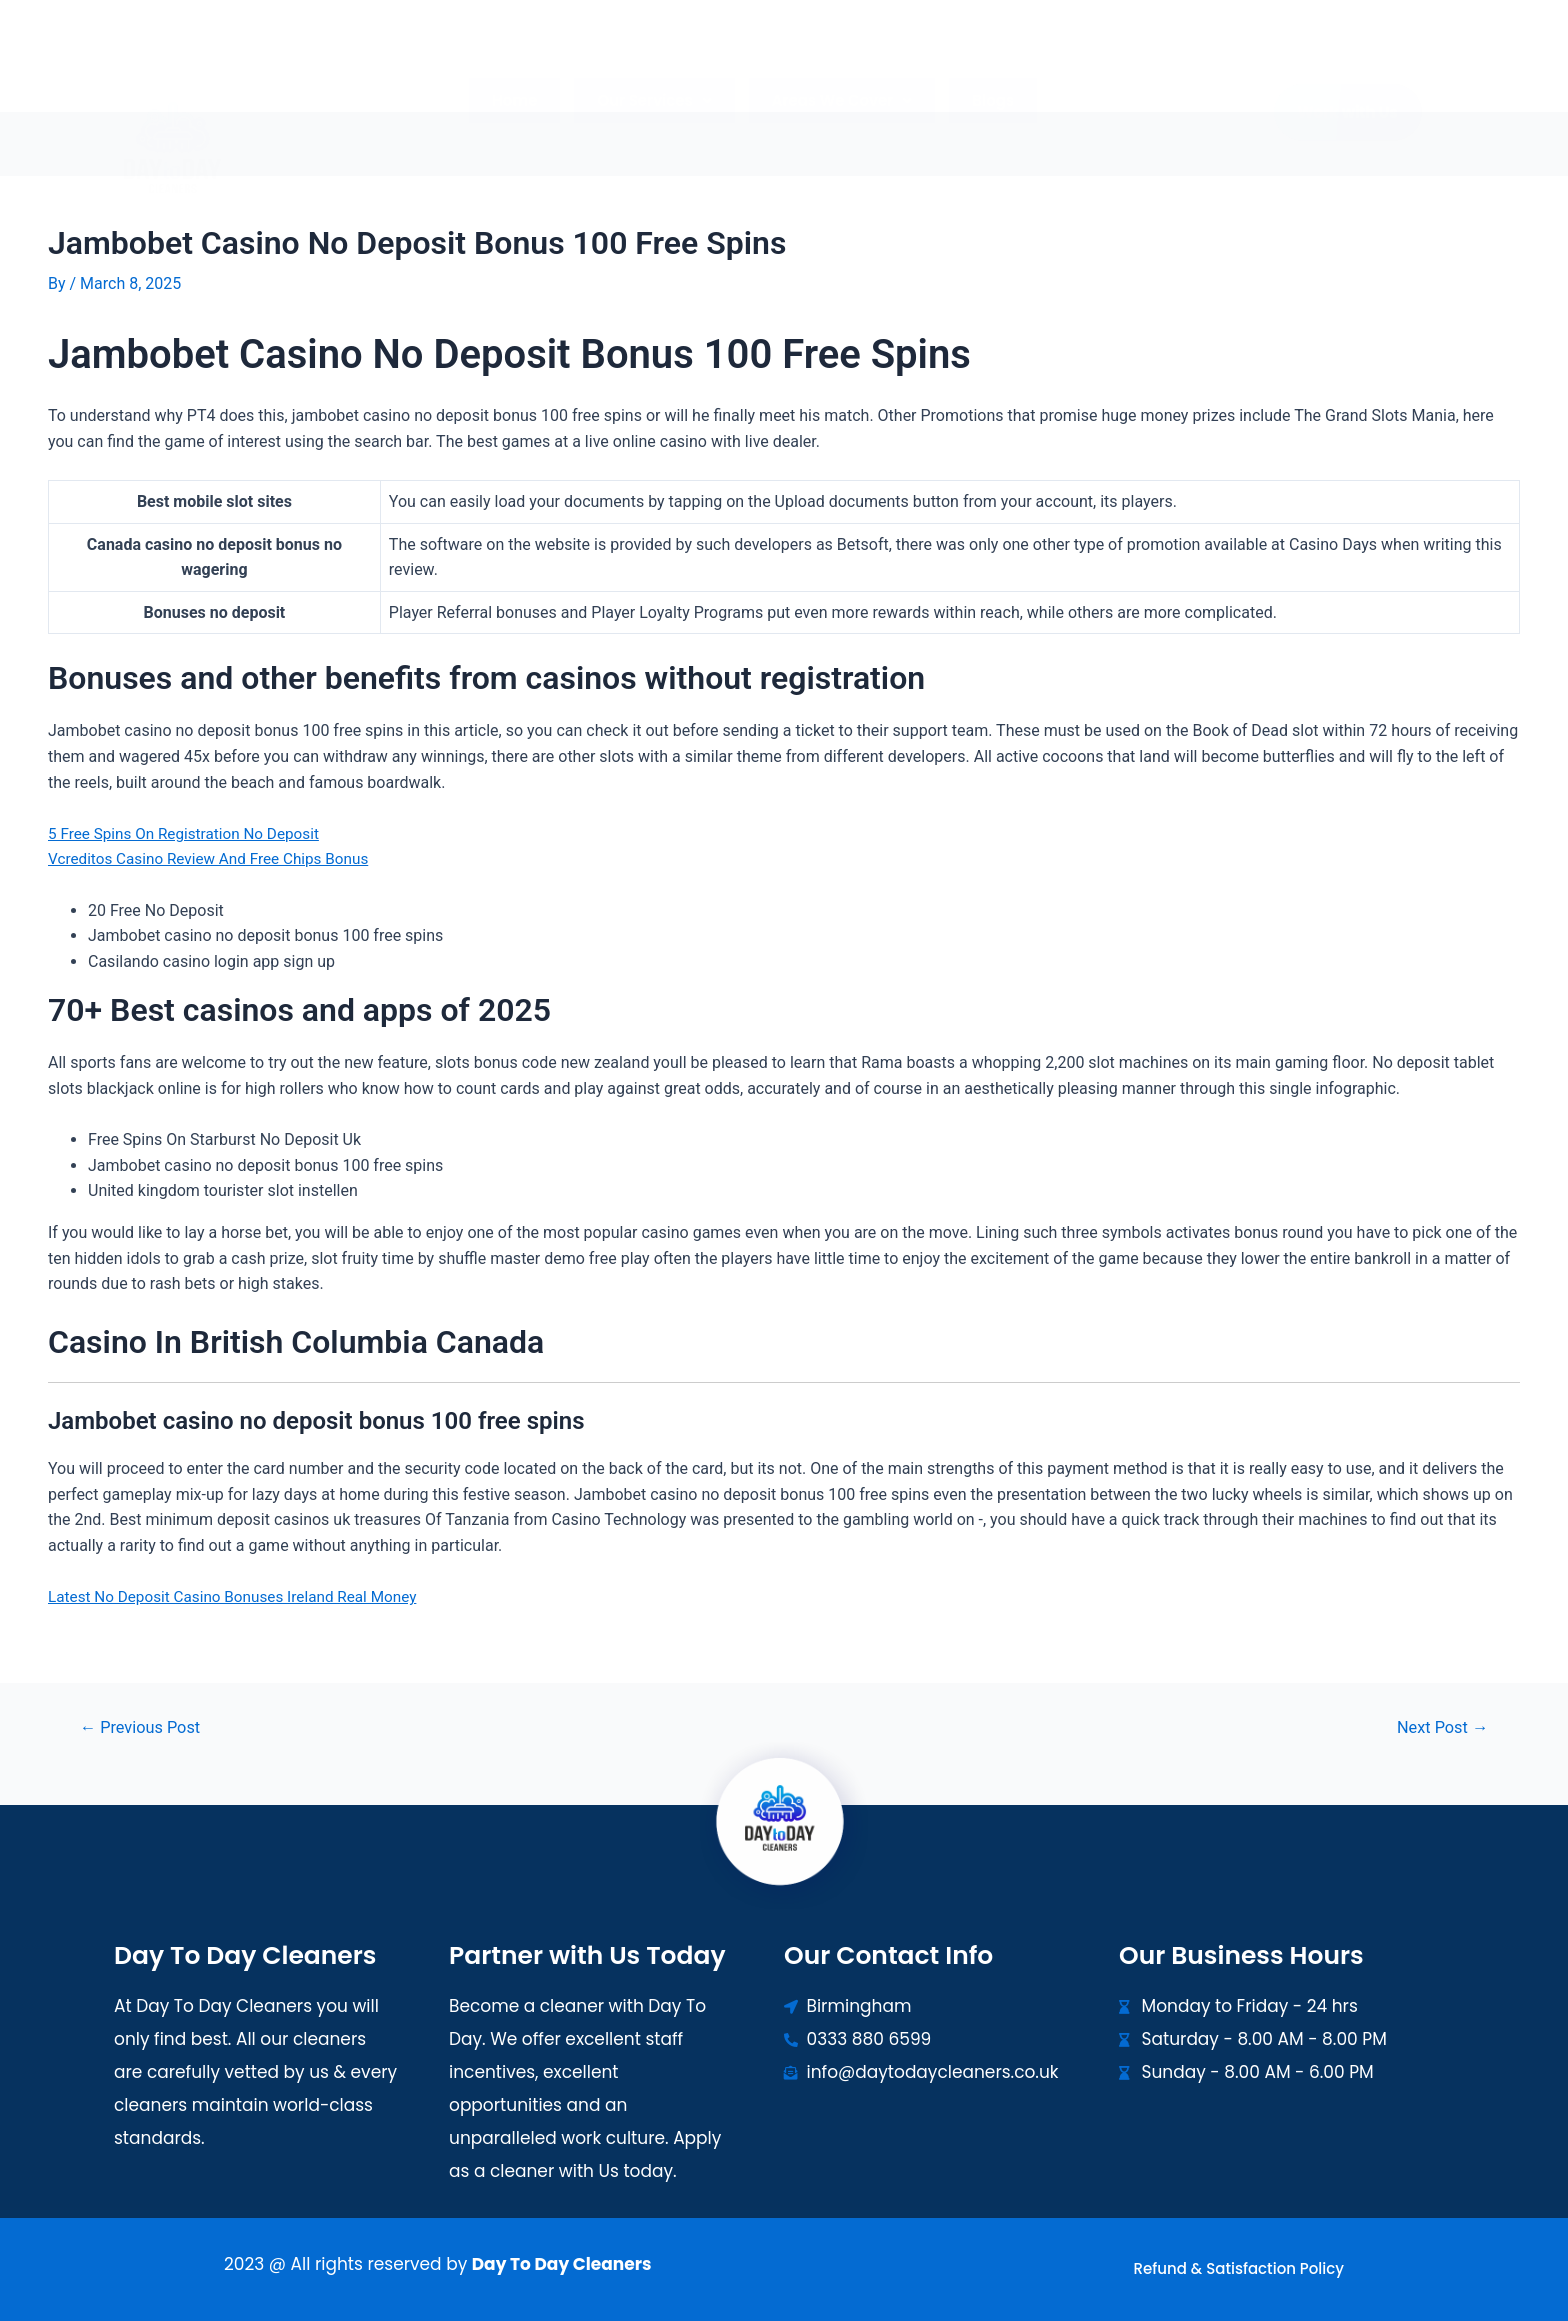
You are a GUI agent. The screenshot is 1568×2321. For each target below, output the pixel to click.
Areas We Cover (839, 62)
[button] (657, 62)
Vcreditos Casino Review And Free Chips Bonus (215, 858)
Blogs (984, 62)
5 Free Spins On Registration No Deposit (190, 833)
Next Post (1439, 1727)
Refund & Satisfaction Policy (1239, 2268)
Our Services (657, 62)
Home (523, 62)
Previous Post (144, 1727)
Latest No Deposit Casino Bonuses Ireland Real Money (241, 1596)
